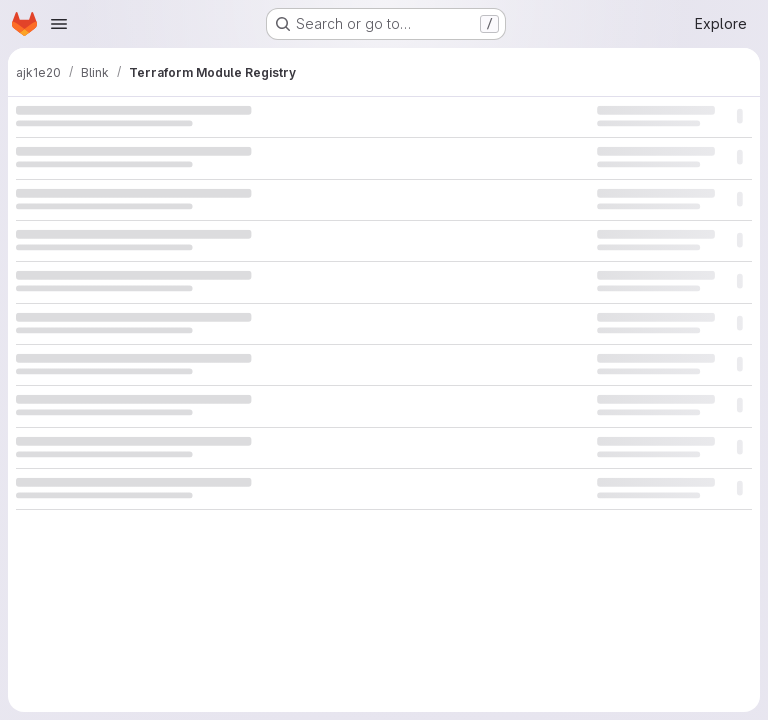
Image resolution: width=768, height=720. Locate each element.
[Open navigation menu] (59, 24)
